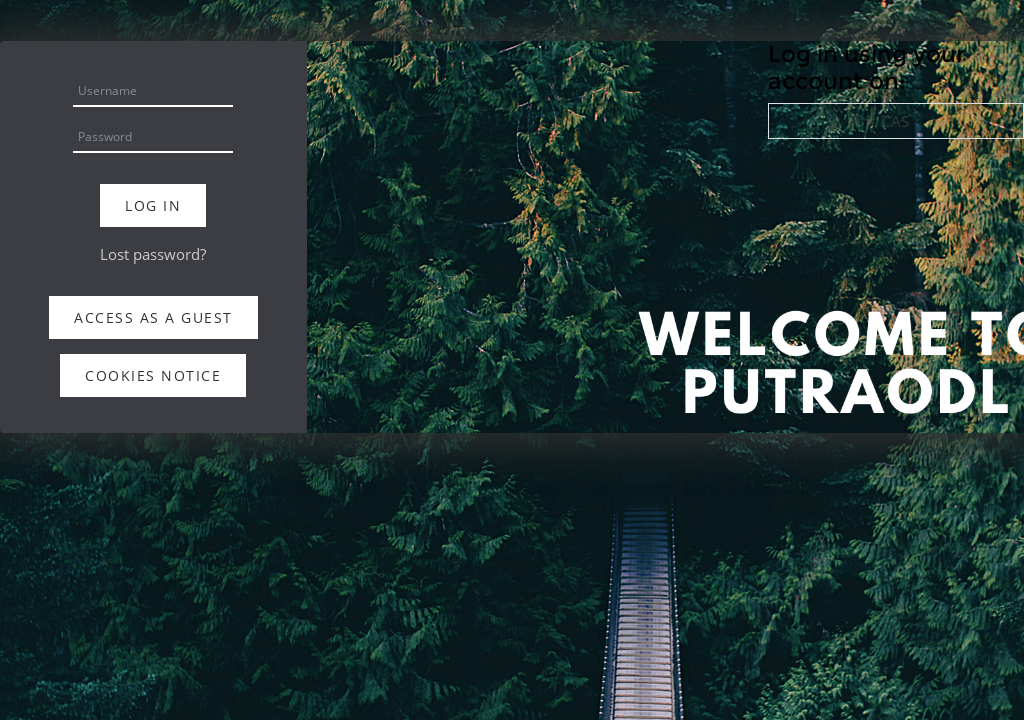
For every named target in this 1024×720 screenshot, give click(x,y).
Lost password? (153, 254)
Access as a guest (153, 317)
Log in (153, 205)
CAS (895, 121)
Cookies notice (153, 375)
